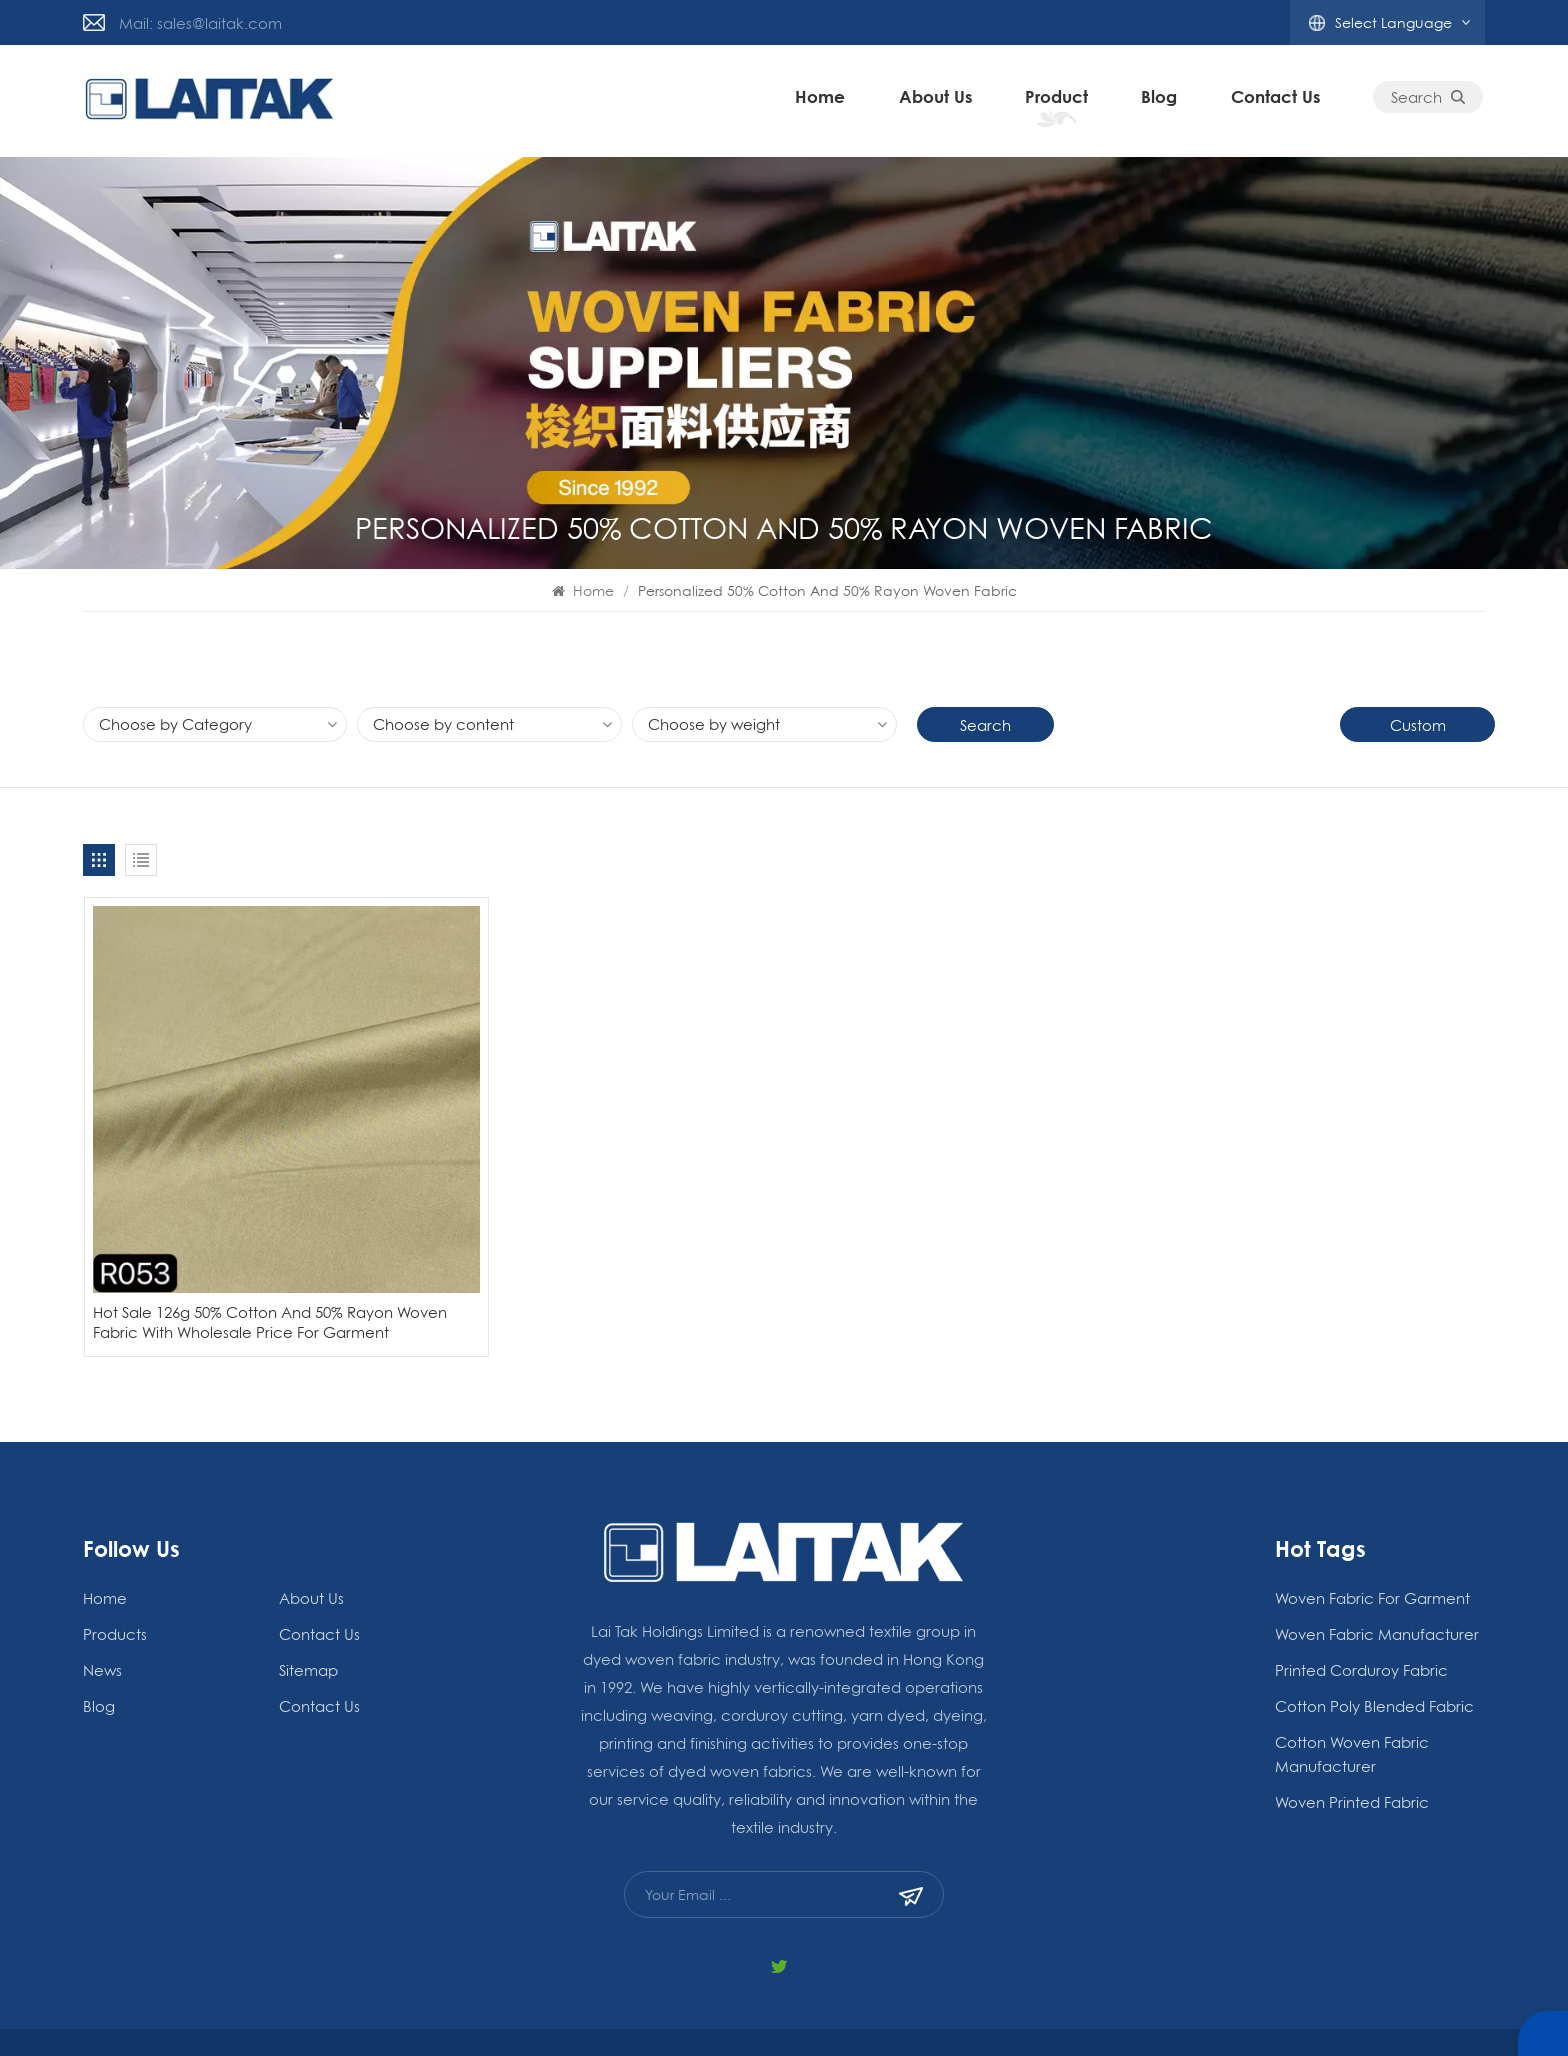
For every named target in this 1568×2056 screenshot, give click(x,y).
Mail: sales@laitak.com (200, 23)
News (102, 1615)
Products (115, 1579)
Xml (1059, 2015)
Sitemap (308, 1615)
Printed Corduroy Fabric (1361, 1615)
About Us (937, 100)
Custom (1418, 725)
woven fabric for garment (1372, 1543)
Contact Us (1277, 100)
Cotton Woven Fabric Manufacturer (1352, 1699)
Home (823, 100)
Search (1431, 101)
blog (1162, 100)
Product (1058, 100)
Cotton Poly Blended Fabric (1374, 1651)
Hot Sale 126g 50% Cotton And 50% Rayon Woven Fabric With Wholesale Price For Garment (242, 1258)
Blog (1174, 2015)
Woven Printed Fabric (1352, 1747)
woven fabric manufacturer (1377, 1579)
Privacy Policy (985, 2015)
